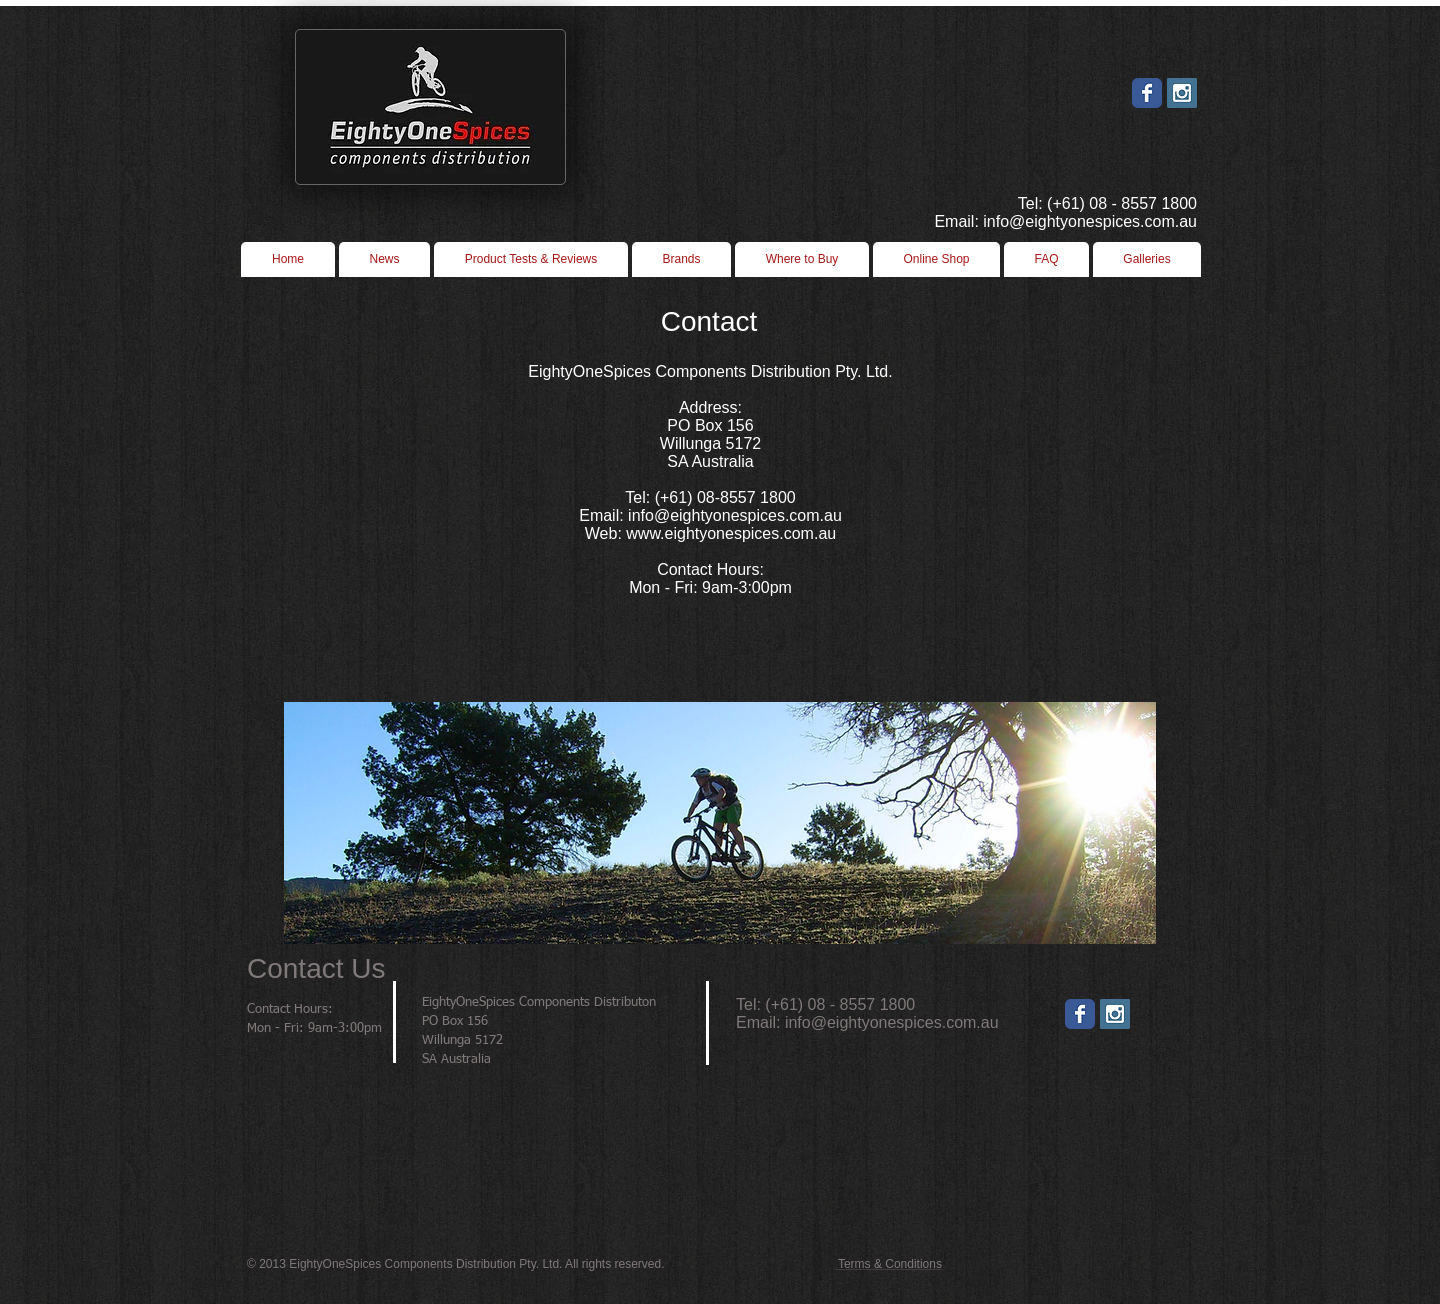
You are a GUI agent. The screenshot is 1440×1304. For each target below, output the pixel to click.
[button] (802, 259)
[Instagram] (1115, 1014)
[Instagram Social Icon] (1182, 93)
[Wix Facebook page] (1147, 93)
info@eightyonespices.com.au (892, 1022)
